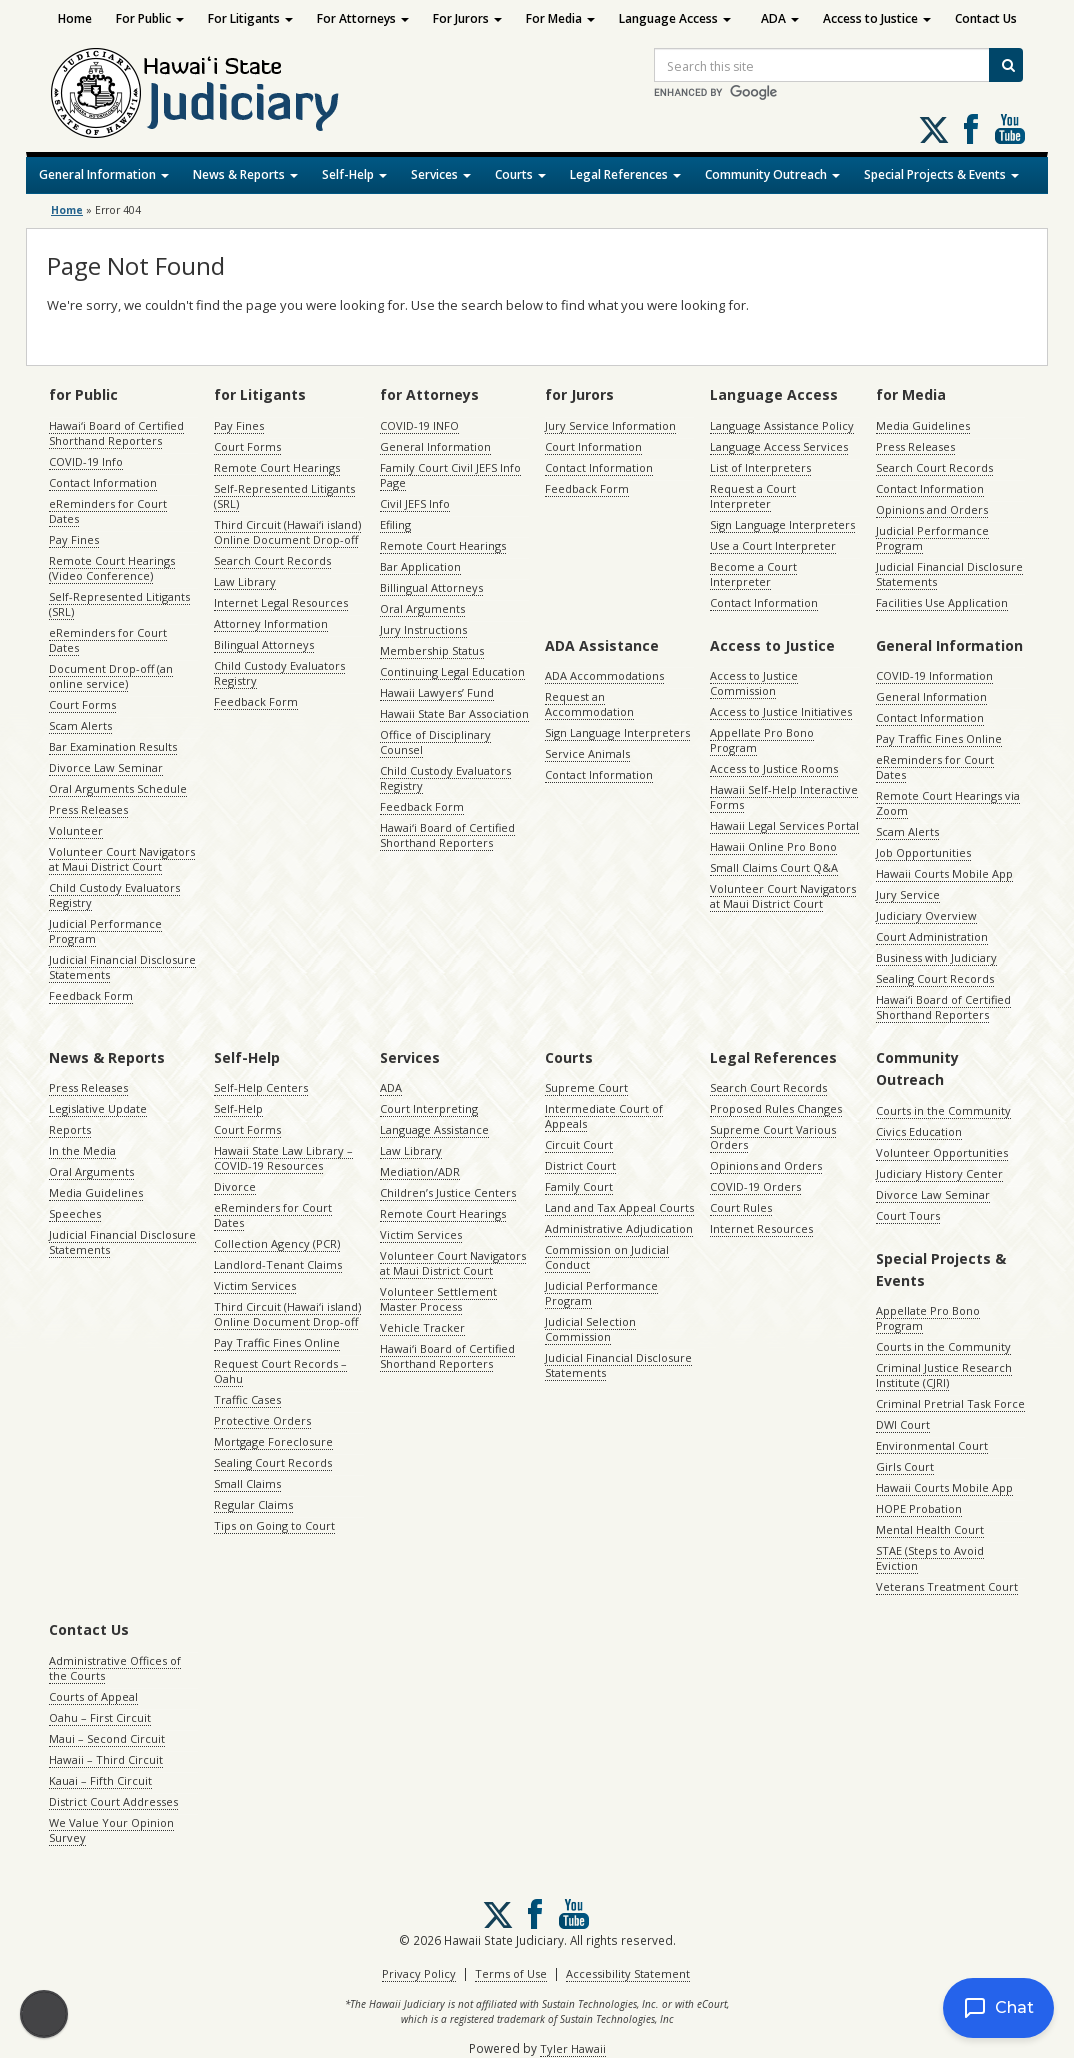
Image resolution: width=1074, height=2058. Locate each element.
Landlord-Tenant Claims (278, 1264)
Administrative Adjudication (619, 1228)
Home (75, 18)
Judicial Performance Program (105, 931)
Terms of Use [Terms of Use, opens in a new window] (511, 1973)
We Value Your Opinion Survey (111, 1830)
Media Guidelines (923, 425)
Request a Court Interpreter (753, 496)
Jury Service (908, 894)
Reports (70, 1129)
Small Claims (247, 1483)
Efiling (395, 524)
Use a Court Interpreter (773, 545)
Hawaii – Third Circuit (106, 1759)
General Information (104, 174)
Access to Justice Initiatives (781, 711)
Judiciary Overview (926, 915)
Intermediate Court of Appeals (604, 1116)
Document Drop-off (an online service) (111, 676)
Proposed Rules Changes (776, 1108)
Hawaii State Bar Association (454, 713)
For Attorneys (363, 18)
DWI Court (903, 1424)
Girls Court (905, 1466)
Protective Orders (262, 1420)
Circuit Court (579, 1144)
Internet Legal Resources (281, 602)
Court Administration (932, 936)
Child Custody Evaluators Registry (114, 895)
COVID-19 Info (86, 461)
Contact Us (986, 18)
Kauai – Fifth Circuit (100, 1780)
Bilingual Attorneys (264, 644)
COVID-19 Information (934, 675)
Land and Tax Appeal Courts (619, 1207)
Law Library (245, 581)
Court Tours (908, 1215)
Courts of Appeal (93, 1696)
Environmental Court (932, 1445)
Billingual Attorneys (431, 587)
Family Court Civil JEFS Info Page (450, 475)
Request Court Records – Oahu (280, 1371)
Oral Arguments (422, 608)
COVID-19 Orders (755, 1186)
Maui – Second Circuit (107, 1738)
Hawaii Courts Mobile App (944, 873)
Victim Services (255, 1285)
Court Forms (82, 704)
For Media (560, 18)
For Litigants (250, 18)
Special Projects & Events (941, 174)
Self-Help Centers (261, 1087)
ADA (780, 18)
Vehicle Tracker (422, 1327)
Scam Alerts (80, 725)
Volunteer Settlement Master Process (438, 1299)
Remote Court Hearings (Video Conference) (112, 568)
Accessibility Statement (628, 1973)
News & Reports (245, 174)
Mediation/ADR (420, 1171)
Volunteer (76, 830)
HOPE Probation (919, 1508)
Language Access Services (779, 446)
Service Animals (587, 753)
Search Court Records (272, 560)
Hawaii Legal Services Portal (784, 825)
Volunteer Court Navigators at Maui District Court (122, 859)
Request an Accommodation (589, 704)
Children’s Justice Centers (448, 1192)
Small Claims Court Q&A (774, 867)
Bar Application (420, 566)
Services (441, 174)
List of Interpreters (760, 467)
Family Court (579, 1186)
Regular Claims (253, 1504)
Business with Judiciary (936, 957)
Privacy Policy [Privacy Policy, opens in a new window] (419, 1973)
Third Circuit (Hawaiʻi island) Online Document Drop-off (287, 532)
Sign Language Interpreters (782, 524)
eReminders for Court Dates (108, 511)
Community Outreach (772, 174)
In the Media (82, 1150)
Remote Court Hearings (277, 467)
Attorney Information (271, 623)
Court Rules (741, 1207)
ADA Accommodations (604, 675)
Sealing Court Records (935, 978)
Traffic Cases (247, 1399)
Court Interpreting (429, 1108)
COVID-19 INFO (419, 425)
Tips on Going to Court (274, 1525)
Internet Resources (761, 1228)
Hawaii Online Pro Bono (773, 846)
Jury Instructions (423, 629)
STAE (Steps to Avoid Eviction (930, 1558)
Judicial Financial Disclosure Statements (122, 967)
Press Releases (88, 809)
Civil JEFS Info (415, 503)
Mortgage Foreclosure (273, 1441)
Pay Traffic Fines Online (939, 738)
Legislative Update (98, 1108)
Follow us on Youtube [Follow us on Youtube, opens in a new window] (1010, 129)
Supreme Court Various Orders (773, 1137)
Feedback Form (91, 995)
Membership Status (432, 650)
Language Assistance (434, 1129)
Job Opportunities (923, 852)
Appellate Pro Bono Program (762, 740)
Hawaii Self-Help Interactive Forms (784, 797)
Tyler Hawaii (573, 2048)
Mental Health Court (930, 1529)
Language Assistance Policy (782, 425)
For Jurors (467, 18)
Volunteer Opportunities (942, 1152)
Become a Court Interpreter (753, 574)
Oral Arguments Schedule (118, 788)
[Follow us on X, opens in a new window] (934, 130)
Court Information (593, 446)
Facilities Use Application (942, 602)
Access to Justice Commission (754, 683)
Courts (520, 174)
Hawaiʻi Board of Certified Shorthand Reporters (116, 433)
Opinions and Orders (932, 509)
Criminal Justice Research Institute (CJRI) (944, 1375)
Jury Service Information (610, 425)
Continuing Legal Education (452, 671)
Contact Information (103, 482)
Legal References (625, 174)
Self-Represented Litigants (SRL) (119, 604)
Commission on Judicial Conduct (607, 1257)
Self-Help (354, 174)
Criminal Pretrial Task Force (950, 1403)
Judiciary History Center (939, 1173)
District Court (580, 1165)
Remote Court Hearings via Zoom (948, 803)
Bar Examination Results (113, 746)
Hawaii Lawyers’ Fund (437, 692)
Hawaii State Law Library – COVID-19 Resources (283, 1158)
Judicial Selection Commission (590, 1329)
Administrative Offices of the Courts (115, 1668)
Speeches (75, 1213)
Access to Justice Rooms (774, 768)
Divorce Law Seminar (106, 767)
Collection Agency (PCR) (277, 1243)
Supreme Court (586, 1087)
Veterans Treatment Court (947, 1586)
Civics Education (919, 1131)
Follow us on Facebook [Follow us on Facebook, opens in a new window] (971, 129)
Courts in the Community (943, 1110)
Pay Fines (74, 539)
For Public (150, 18)
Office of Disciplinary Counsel (435, 742)
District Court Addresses (113, 1801)
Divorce (235, 1186)
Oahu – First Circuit (100, 1717)
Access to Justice (877, 18)
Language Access (675, 18)
